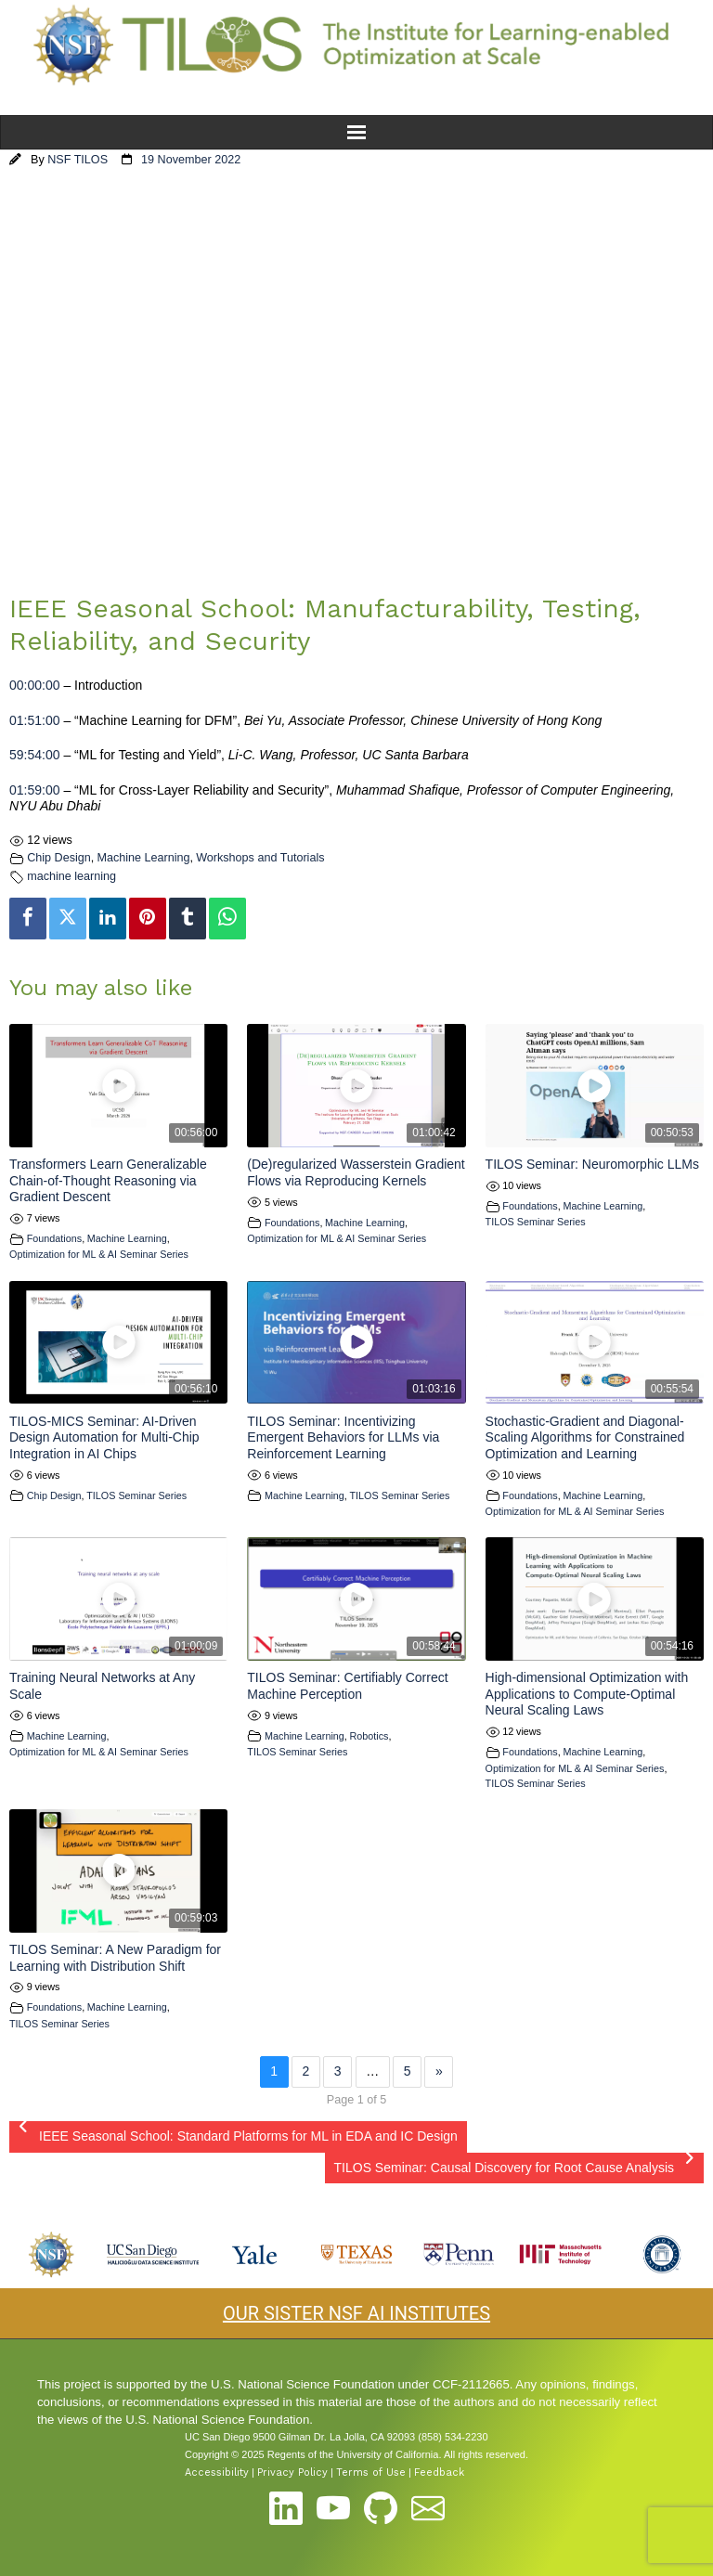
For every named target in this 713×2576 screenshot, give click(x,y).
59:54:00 (34, 754)
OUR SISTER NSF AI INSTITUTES (356, 2313)
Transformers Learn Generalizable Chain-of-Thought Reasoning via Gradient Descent (108, 1180)
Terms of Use (371, 2472)
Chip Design (59, 857)
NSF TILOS (77, 159)
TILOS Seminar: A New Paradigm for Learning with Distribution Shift (115, 1958)
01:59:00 (34, 790)
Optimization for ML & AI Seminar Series (98, 1254)
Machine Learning (143, 857)
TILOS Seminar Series (536, 1221)
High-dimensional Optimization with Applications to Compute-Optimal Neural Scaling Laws (587, 1693)
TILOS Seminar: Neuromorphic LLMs (592, 1164)
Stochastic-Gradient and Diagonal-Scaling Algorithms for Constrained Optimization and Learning (585, 1437)
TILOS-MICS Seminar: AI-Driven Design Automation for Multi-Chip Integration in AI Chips (104, 1437)
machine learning (71, 876)
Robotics (369, 1735)
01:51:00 (34, 720)
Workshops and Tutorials (260, 857)
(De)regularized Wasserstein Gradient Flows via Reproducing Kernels (355, 1172)
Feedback (439, 2472)
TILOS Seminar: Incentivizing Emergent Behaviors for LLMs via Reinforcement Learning (343, 1437)
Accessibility (217, 2472)
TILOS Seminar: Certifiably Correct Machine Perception (347, 1686)
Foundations (54, 1238)
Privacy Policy (292, 2472)
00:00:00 (34, 685)
